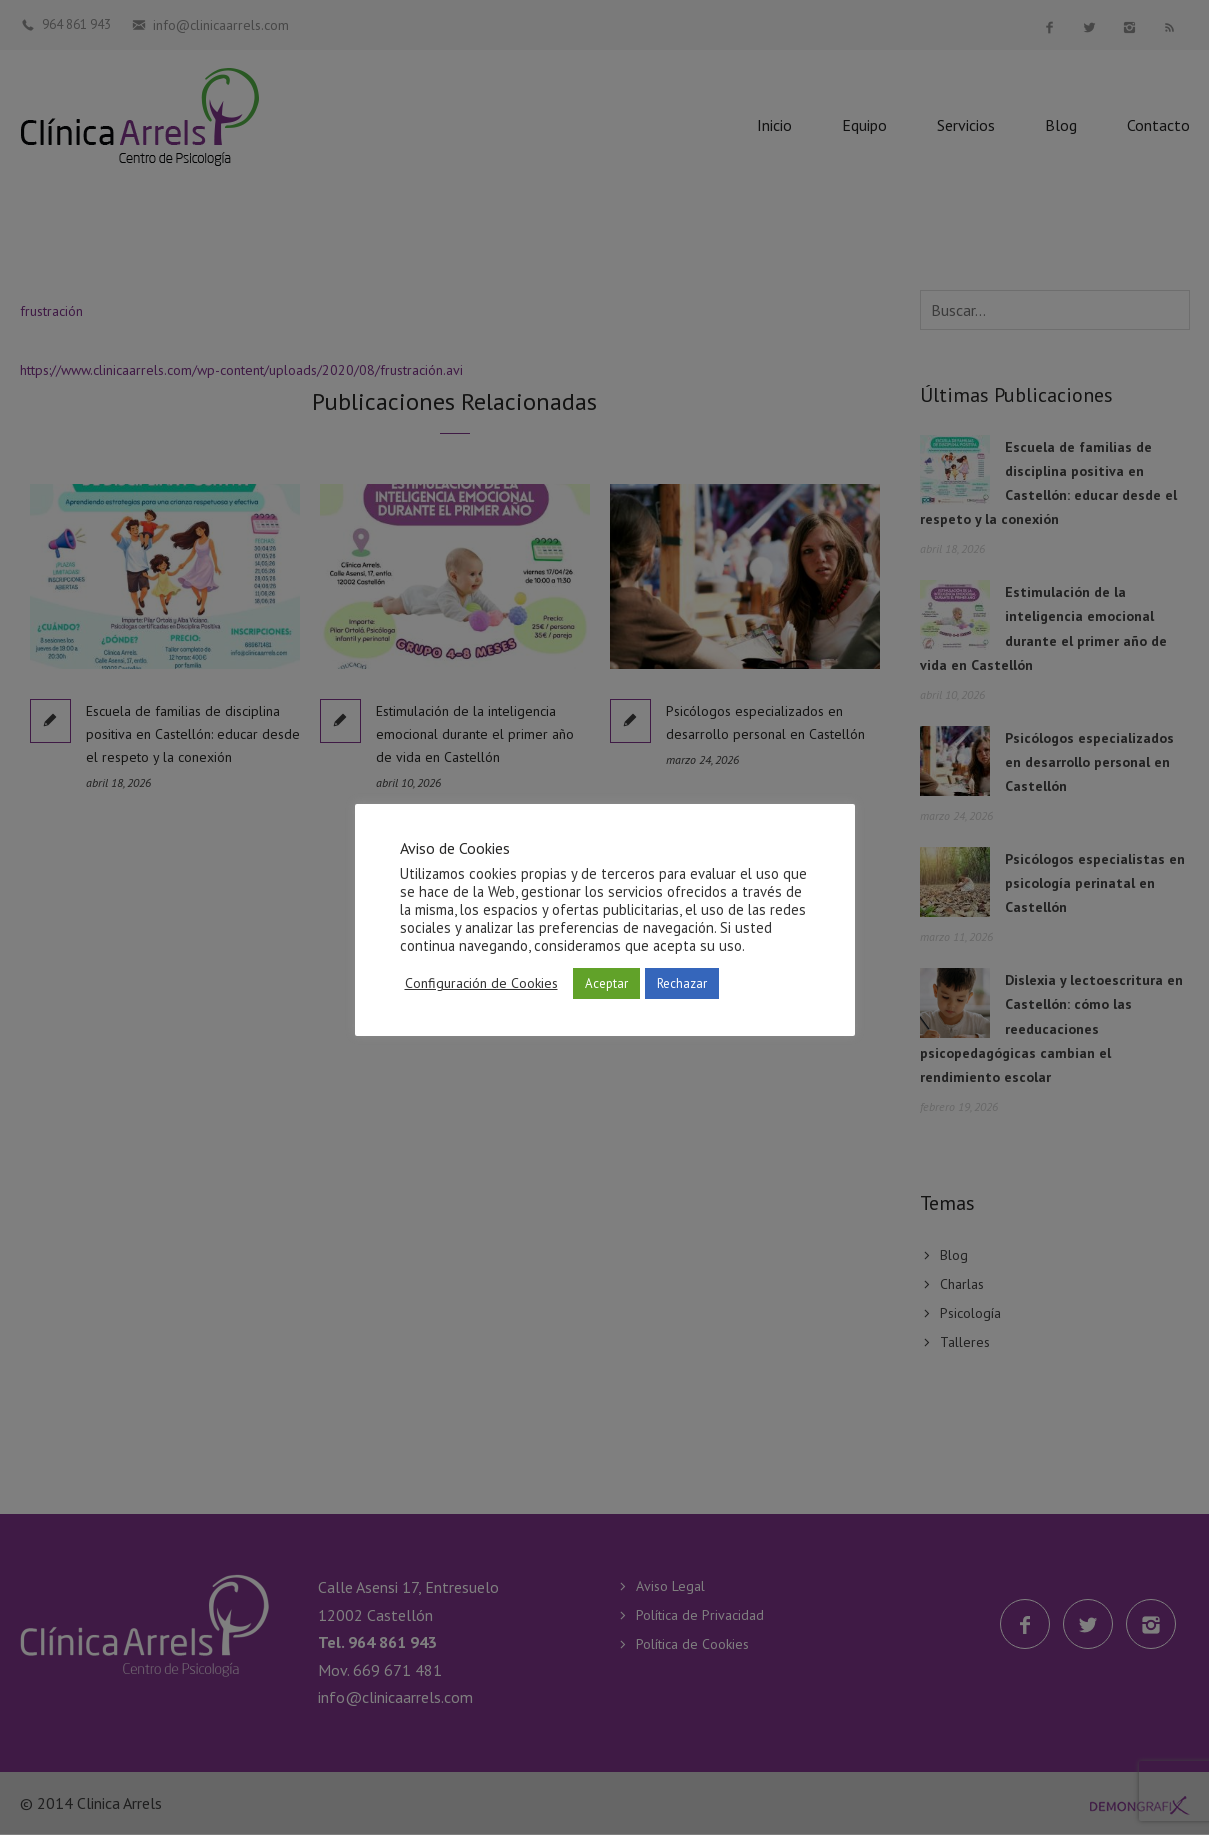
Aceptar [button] (606, 983)
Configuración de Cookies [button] (481, 983)
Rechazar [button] (682, 983)
